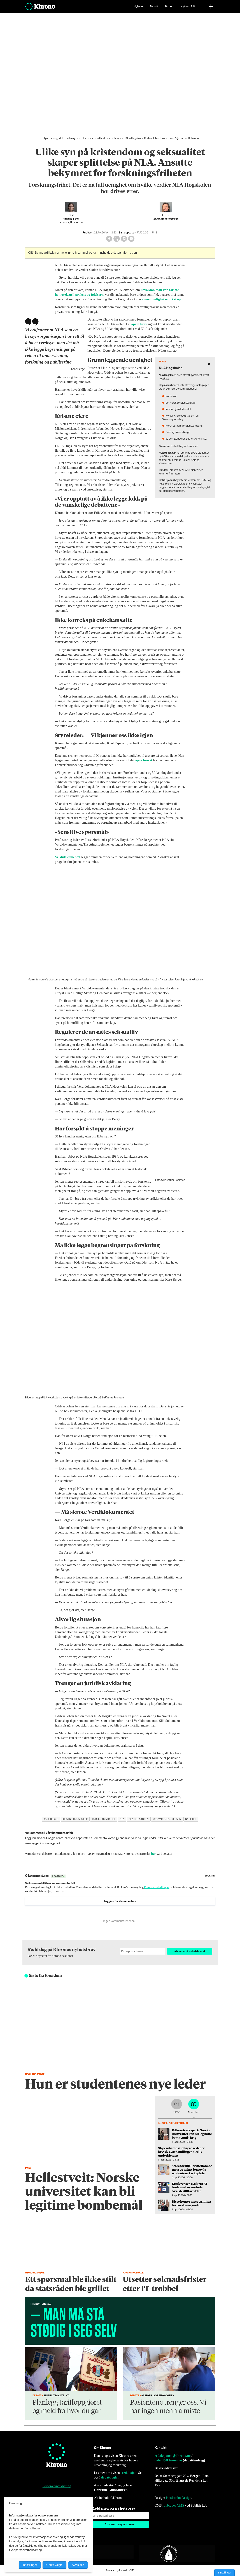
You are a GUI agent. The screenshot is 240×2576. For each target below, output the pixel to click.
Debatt (154, 8)
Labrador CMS (174, 2505)
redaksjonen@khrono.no (173, 2455)
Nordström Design (178, 2498)
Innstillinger (224, 2572)
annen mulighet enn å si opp (162, 299)
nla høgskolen (139, 1819)
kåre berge (51, 1819)
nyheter (190, 1819)
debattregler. (110, 2477)
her (153, 1853)
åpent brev (139, 324)
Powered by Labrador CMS (120, 2570)
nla (122, 1819)
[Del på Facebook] (109, 239)
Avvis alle (78, 2564)
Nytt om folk (188, 8)
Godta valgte (54, 2564)
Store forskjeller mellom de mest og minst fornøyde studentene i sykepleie (192, 2169)
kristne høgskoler (75, 1819)
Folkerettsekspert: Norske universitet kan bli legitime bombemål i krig (192, 2134)
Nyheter (139, 8)
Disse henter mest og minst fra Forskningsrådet (191, 2203)
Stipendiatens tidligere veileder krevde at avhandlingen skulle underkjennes (181, 2151)
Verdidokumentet (67, 857)
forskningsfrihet (104, 1819)
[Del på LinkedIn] (124, 239)
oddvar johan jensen (167, 1819)
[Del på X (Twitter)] (116, 239)
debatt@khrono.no (168, 2460)
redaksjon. (129, 2473)
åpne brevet (143, 760)
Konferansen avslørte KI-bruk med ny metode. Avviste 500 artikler (190, 2187)
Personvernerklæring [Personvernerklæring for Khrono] (57, 2486)
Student (169, 8)
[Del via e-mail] (131, 239)
